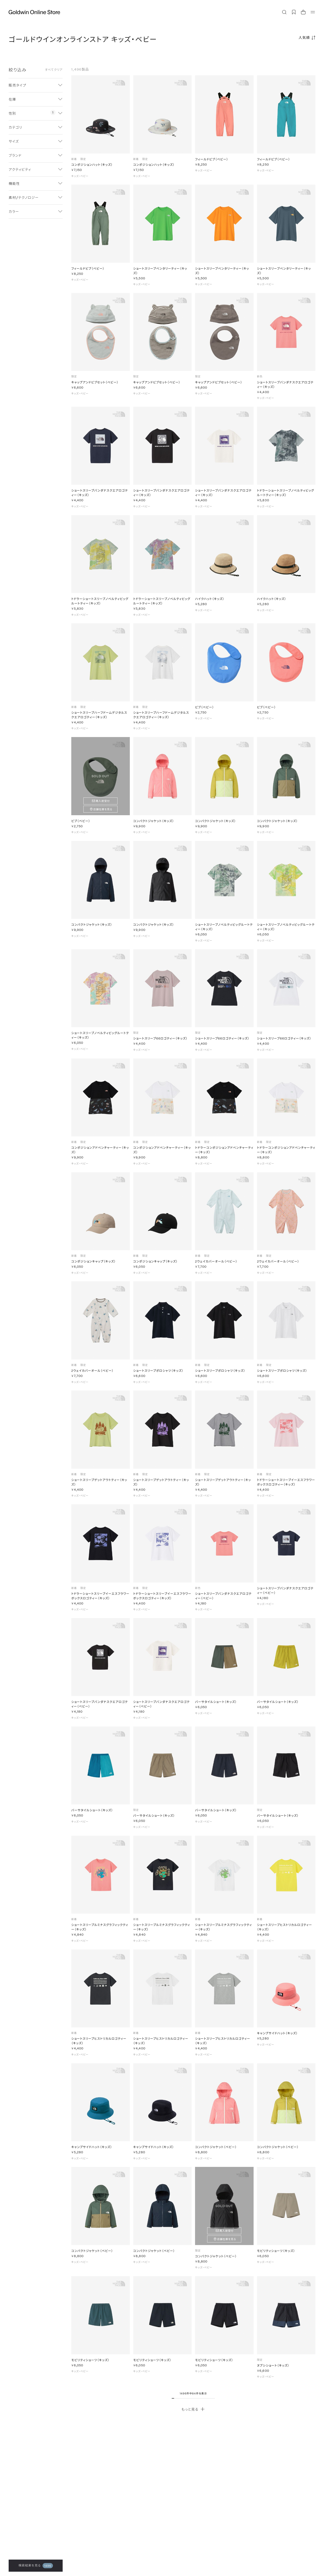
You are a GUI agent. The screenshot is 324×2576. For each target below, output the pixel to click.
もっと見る (193, 2409)
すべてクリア (54, 69)
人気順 (304, 37)
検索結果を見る (35, 2565)
